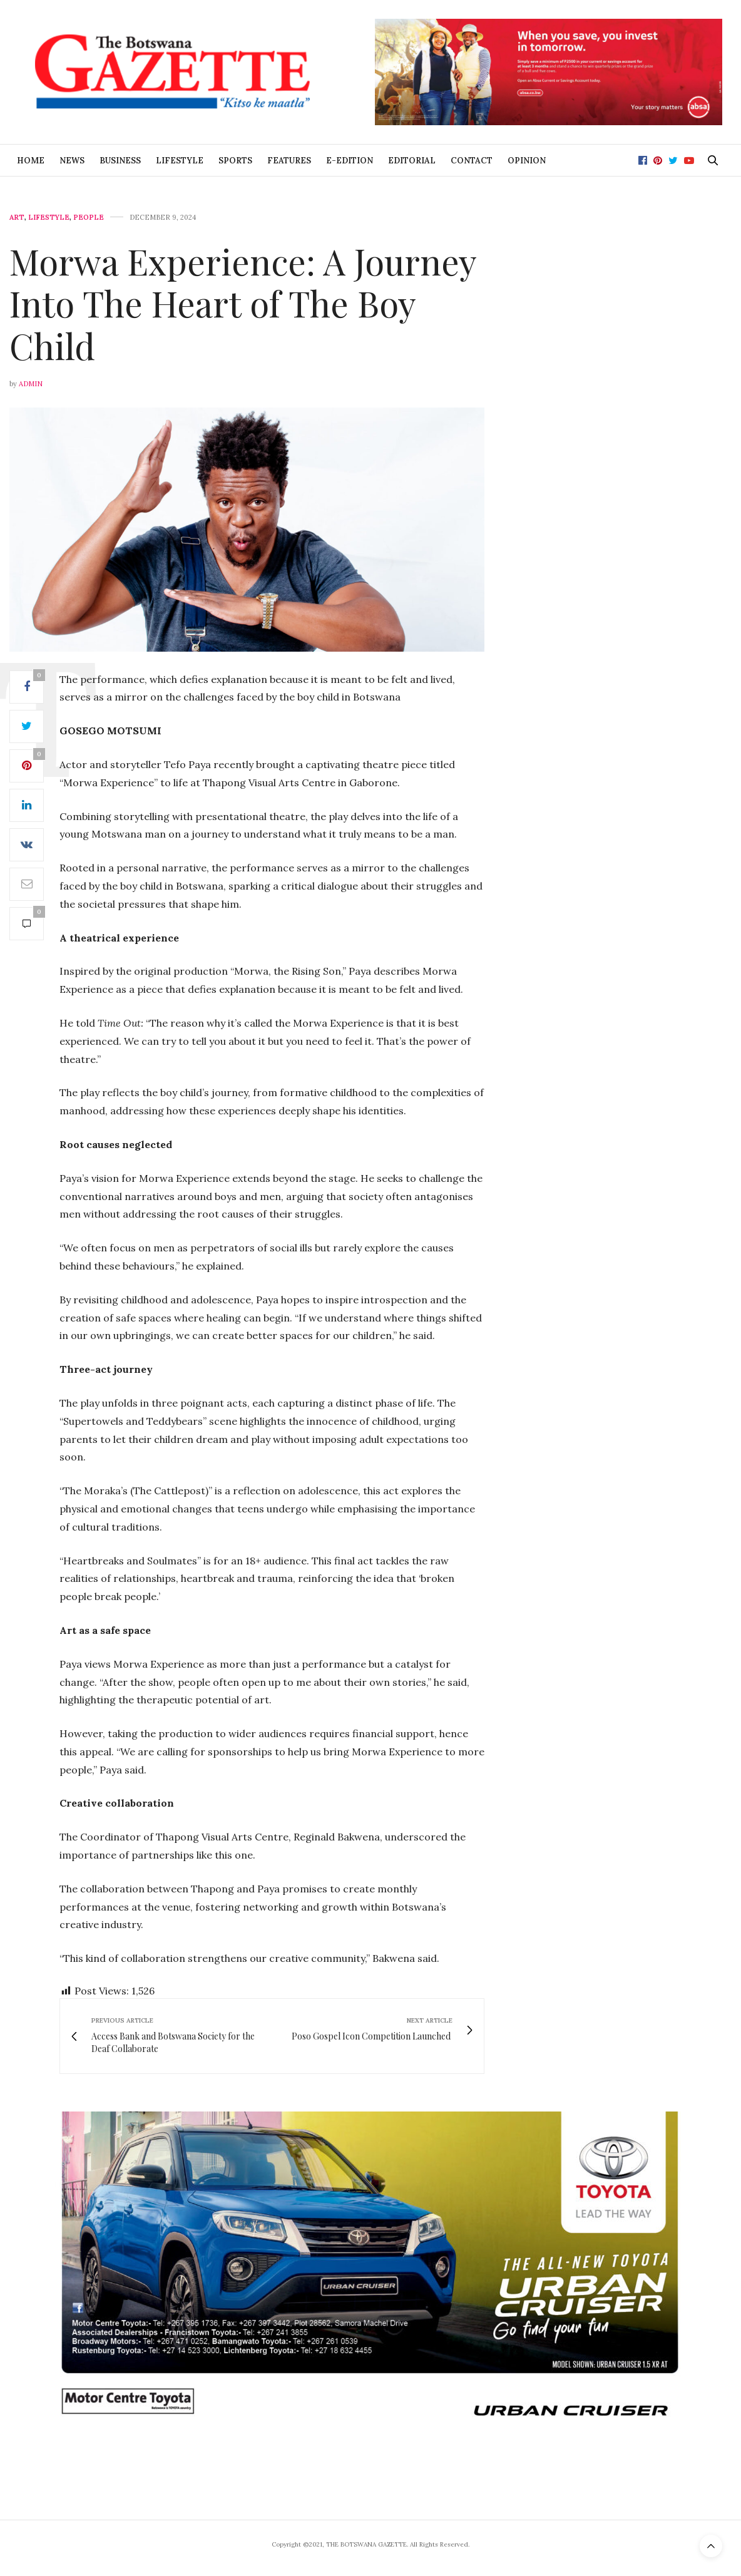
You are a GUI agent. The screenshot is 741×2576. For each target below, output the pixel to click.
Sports (235, 160)
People (88, 217)
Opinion (527, 160)
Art (16, 217)
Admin (31, 383)
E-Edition (349, 160)
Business (120, 160)
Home (30, 160)
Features (289, 160)
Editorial (412, 160)
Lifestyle (179, 160)
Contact (472, 160)
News (71, 160)
